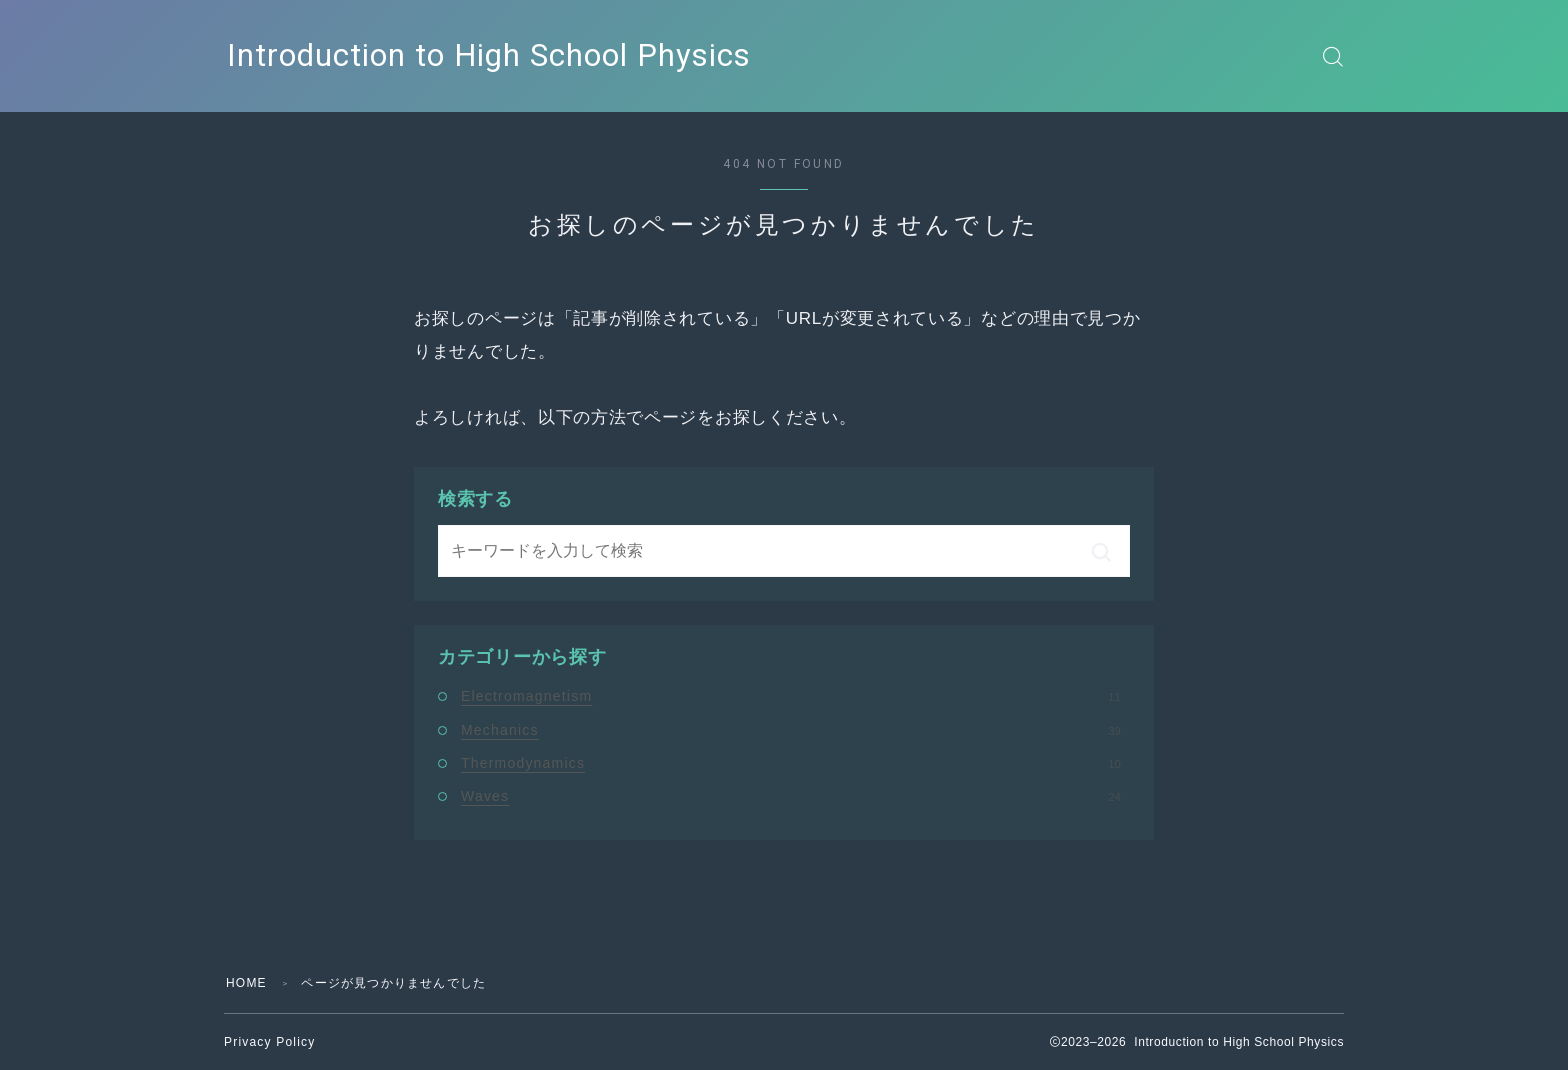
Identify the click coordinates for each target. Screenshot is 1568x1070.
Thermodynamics (791, 763)
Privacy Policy (269, 1042)
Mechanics (791, 730)
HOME (246, 983)
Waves (791, 796)
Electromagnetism (791, 696)
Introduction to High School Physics (489, 56)
